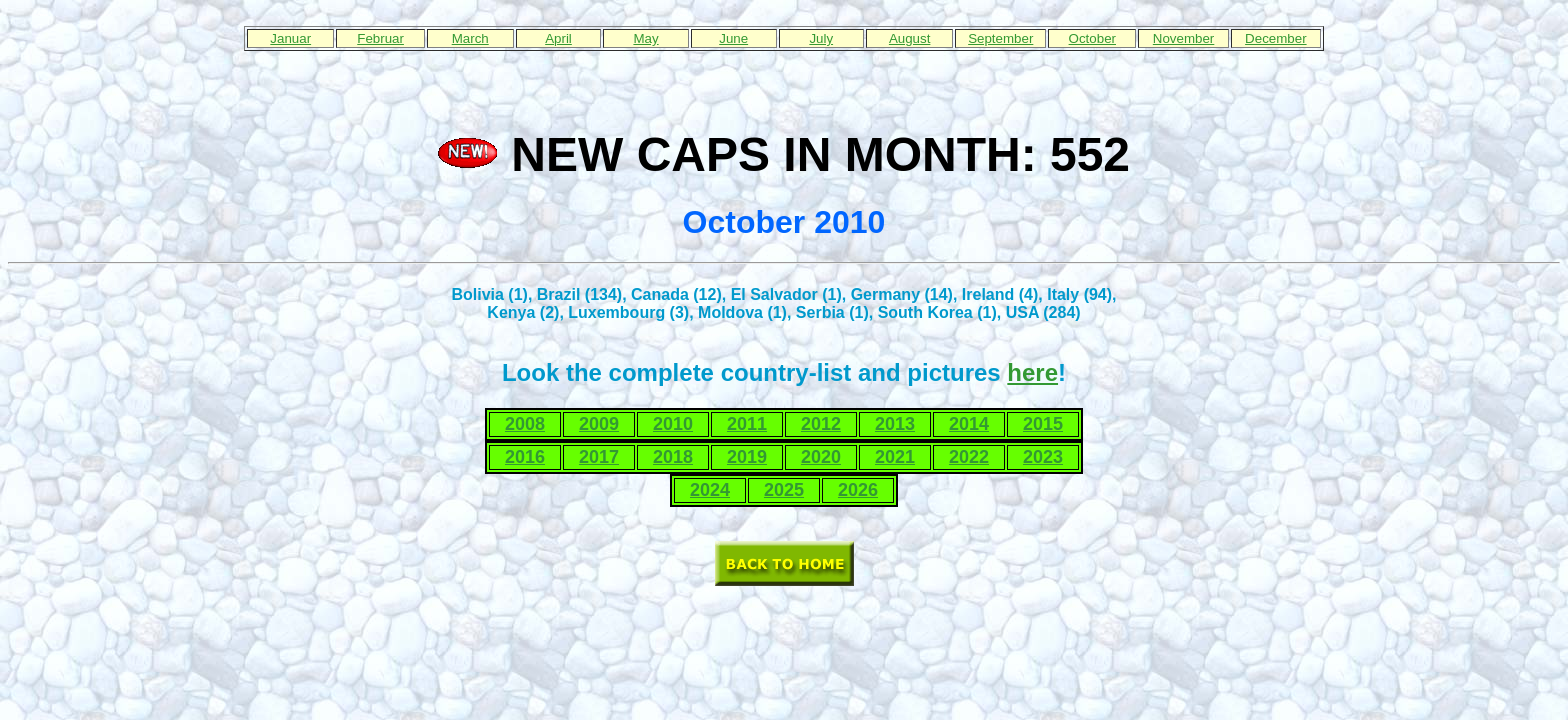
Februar (380, 38)
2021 (895, 457)
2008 (525, 424)
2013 (895, 424)
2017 (599, 457)
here (1032, 372)
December (1275, 38)
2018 (673, 457)
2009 (599, 424)
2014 (969, 424)
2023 (1043, 457)
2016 (525, 457)
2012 (821, 424)
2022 (969, 457)
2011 (747, 424)
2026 (858, 490)
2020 (821, 457)
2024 (710, 490)
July (821, 38)
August (910, 38)
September (1000, 38)
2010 (673, 424)
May (645, 38)
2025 (784, 490)
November (1183, 38)
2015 (1043, 424)
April (558, 38)
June (733, 38)
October (1092, 38)
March (470, 38)
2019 (747, 457)
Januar (290, 38)
